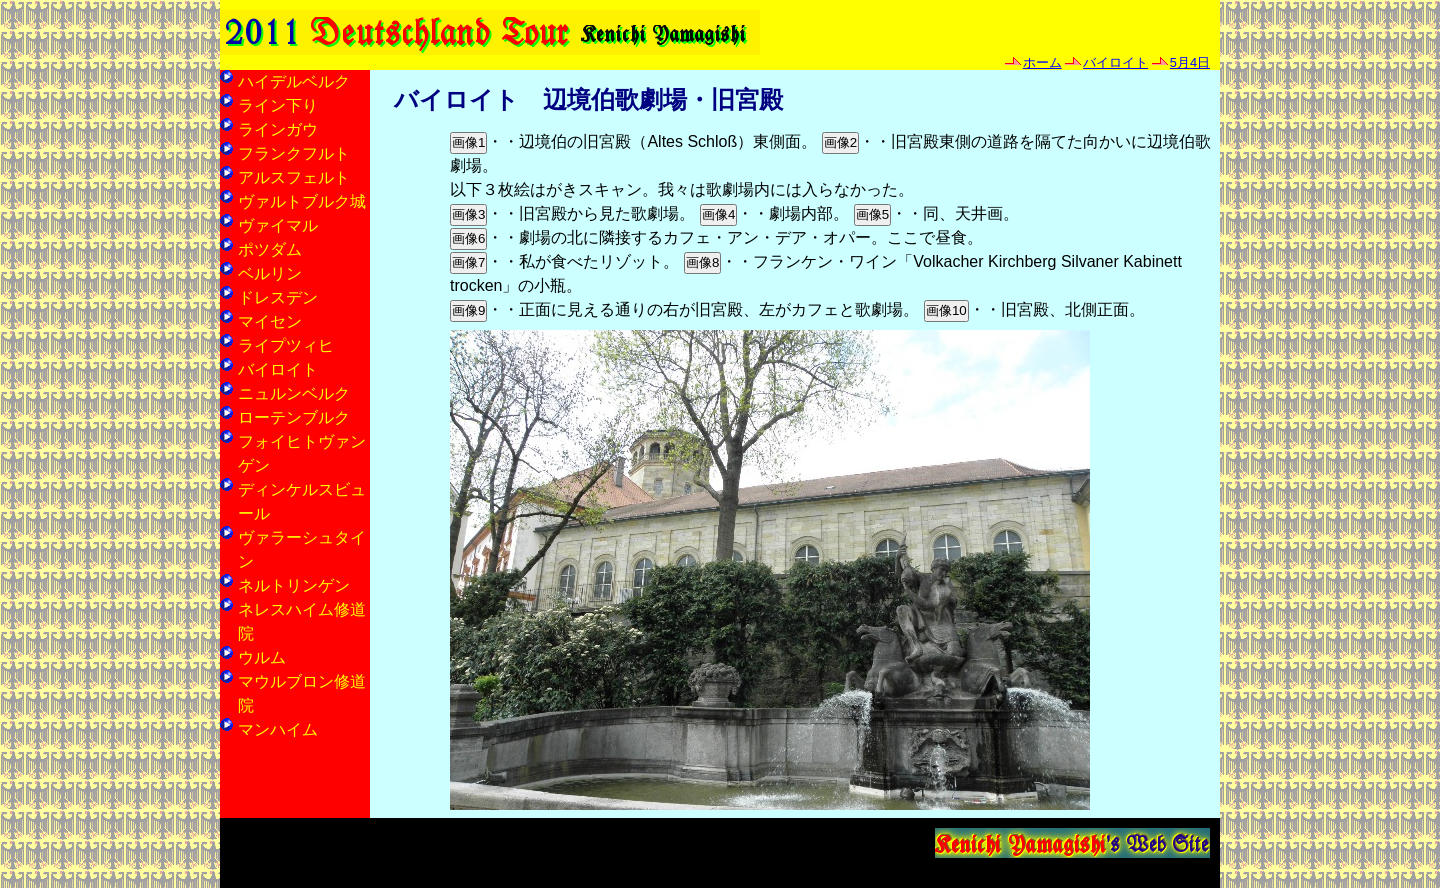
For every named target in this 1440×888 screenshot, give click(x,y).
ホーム (1042, 62)
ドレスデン (278, 297)
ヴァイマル (278, 225)
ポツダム (270, 249)
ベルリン (270, 273)
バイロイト (1115, 62)
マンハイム (278, 729)
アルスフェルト (294, 177)
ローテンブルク (294, 417)
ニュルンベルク (294, 393)
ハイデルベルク (294, 81)
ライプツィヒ (286, 345)
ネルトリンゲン (294, 585)
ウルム (262, 657)
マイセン (270, 321)
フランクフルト (294, 153)
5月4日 (1190, 62)
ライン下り (278, 105)
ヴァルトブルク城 (302, 201)
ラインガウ (278, 129)
